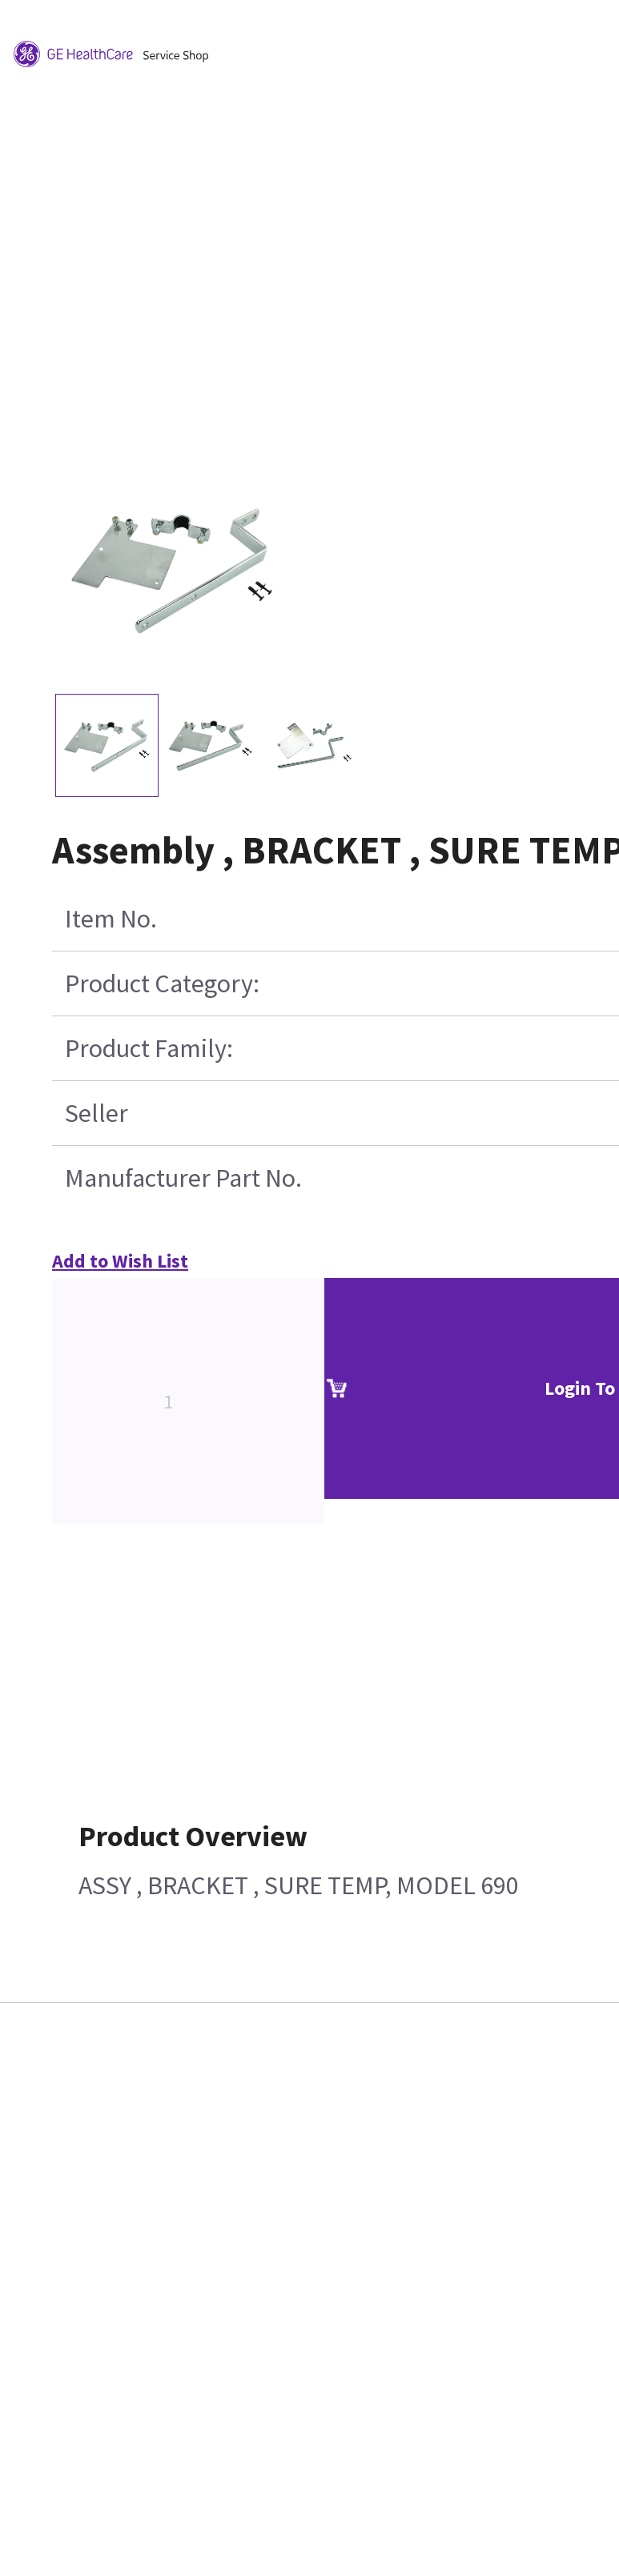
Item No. (111, 919)
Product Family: (149, 1048)
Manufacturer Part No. (183, 1178)
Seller (96, 1113)
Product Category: (162, 984)
